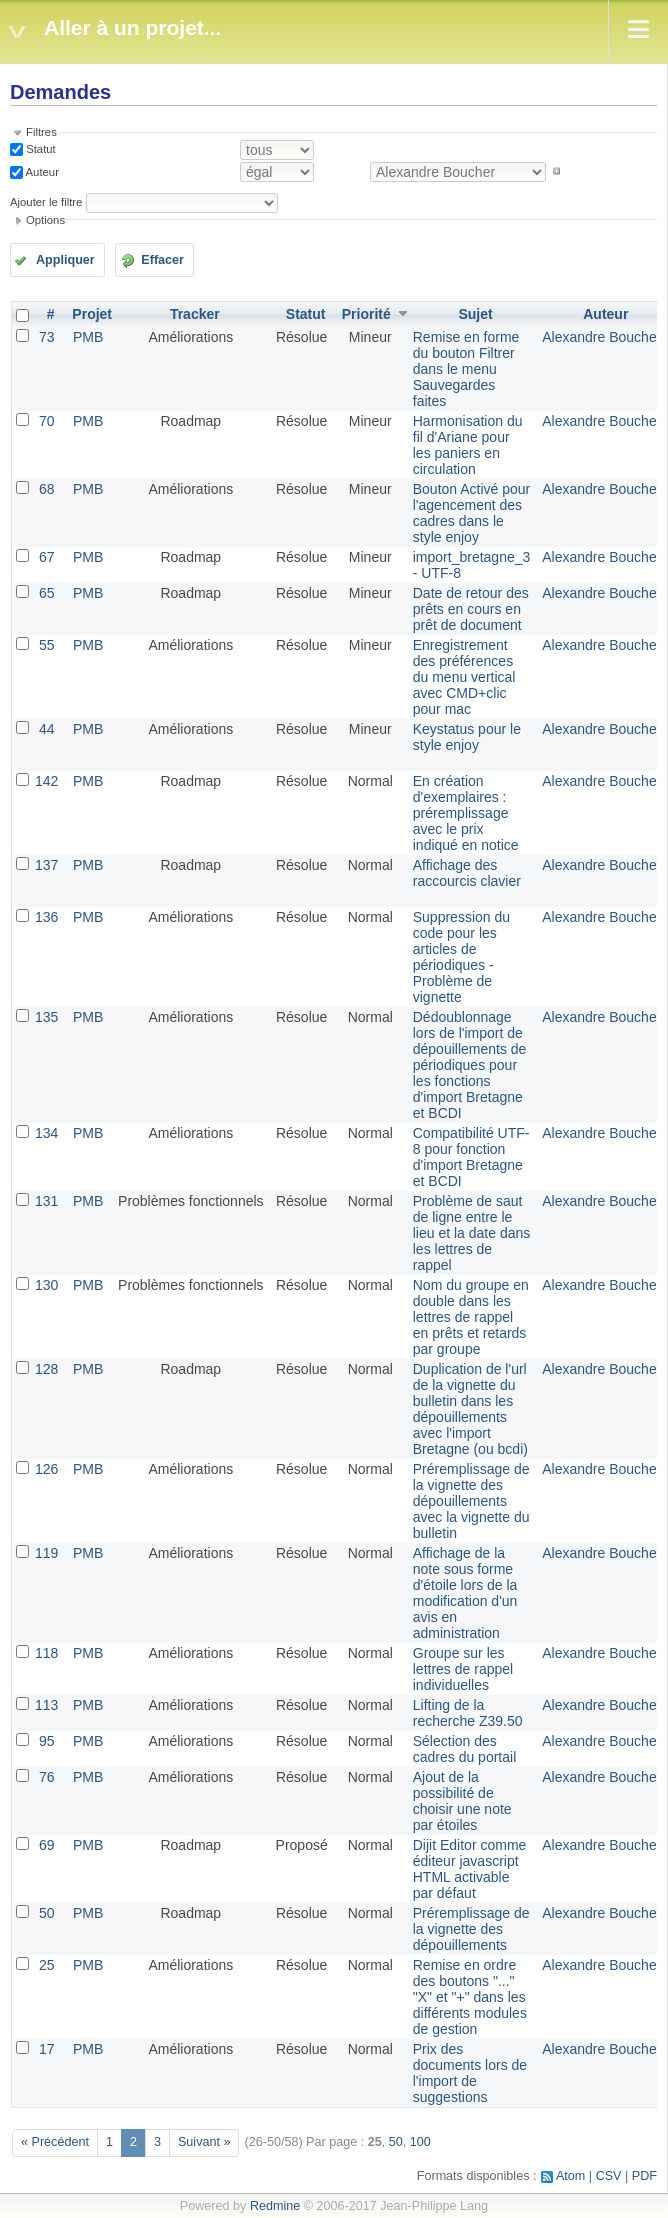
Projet (92, 314)
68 (47, 489)
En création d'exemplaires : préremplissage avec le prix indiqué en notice (466, 813)
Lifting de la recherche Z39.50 (468, 1713)
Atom (570, 2176)
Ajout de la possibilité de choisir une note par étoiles (462, 1801)
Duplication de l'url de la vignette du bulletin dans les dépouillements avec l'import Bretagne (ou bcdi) (470, 1409)
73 (47, 337)
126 (46, 1469)
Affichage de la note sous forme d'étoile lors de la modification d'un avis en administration (465, 1593)
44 (47, 729)
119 (46, 1553)
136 (46, 917)
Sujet (475, 314)
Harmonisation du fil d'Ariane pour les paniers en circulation (468, 445)
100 (420, 2142)
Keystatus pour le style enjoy (467, 737)
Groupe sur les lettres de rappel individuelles (463, 1669)
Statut (39, 149)
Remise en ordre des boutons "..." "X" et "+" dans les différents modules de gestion (470, 1997)
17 (47, 2049)
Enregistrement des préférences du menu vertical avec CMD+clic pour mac (464, 677)
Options (45, 220)
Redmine (275, 2206)
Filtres (41, 132)
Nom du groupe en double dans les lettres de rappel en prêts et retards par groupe (471, 1317)
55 (47, 645)
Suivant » (204, 2142)
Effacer (162, 260)
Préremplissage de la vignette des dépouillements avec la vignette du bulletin (471, 1501)
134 (46, 1133)
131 (46, 1201)
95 (47, 1741)
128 (46, 1369)
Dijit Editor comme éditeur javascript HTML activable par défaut (470, 1869)
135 (46, 1017)
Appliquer (65, 260)
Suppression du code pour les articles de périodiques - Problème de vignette (461, 957)
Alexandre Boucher (601, 337)
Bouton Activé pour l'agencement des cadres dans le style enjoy (472, 513)
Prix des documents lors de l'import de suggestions (470, 2073)
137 (46, 865)
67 (47, 557)
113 (46, 1705)
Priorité (366, 314)
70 (47, 421)
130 (46, 1285)
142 (46, 781)
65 (47, 593)
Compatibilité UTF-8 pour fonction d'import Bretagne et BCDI (471, 1157)
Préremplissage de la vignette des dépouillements (471, 1929)
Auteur (41, 171)
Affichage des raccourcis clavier (467, 873)
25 (47, 1965)
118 (46, 1653)
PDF (644, 2176)
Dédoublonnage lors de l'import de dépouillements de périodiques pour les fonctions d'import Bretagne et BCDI (470, 1065)
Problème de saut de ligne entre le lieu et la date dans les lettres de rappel (472, 1233)
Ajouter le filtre (46, 202)
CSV (609, 2176)
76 (47, 1777)
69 (47, 1845)
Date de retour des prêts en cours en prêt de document (471, 609)
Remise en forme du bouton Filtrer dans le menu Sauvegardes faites (466, 369)
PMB (88, 337)
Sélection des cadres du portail (465, 1749)
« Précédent (55, 2142)
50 (47, 1913)
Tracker (195, 314)
